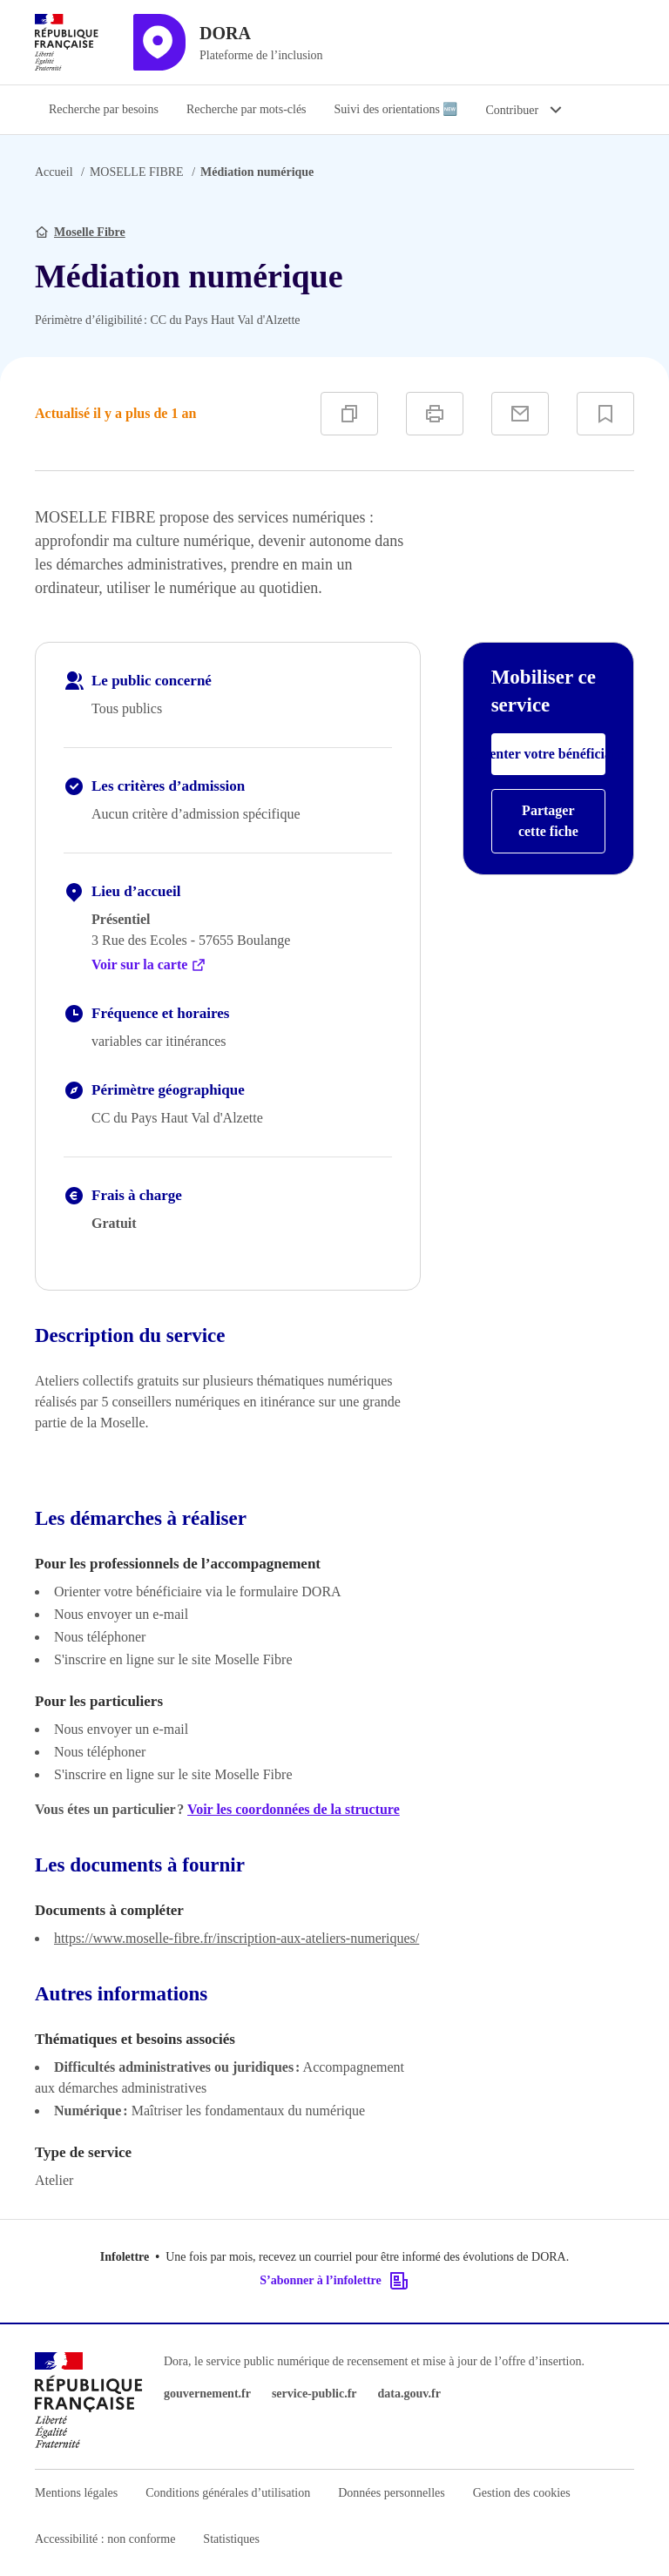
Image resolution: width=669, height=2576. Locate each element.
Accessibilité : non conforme (105, 2539)
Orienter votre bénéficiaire (548, 753)
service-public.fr (314, 2393)
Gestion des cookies (522, 2492)
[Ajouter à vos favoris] (605, 413)
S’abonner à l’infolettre (334, 2280)
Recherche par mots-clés (246, 109)
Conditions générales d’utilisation (227, 2492)
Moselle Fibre (89, 232)
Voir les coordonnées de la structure (293, 1809)
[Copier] (349, 413)
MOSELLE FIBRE (137, 172)
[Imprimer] (434, 413)
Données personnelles (391, 2492)
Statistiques (231, 2539)
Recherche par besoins (104, 109)
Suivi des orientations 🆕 (396, 109)
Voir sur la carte (148, 965)
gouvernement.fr (207, 2393)
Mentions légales (76, 2492)
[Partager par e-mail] (520, 413)
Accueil (54, 172)
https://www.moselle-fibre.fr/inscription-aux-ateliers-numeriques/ (236, 1938)
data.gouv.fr (409, 2393)
